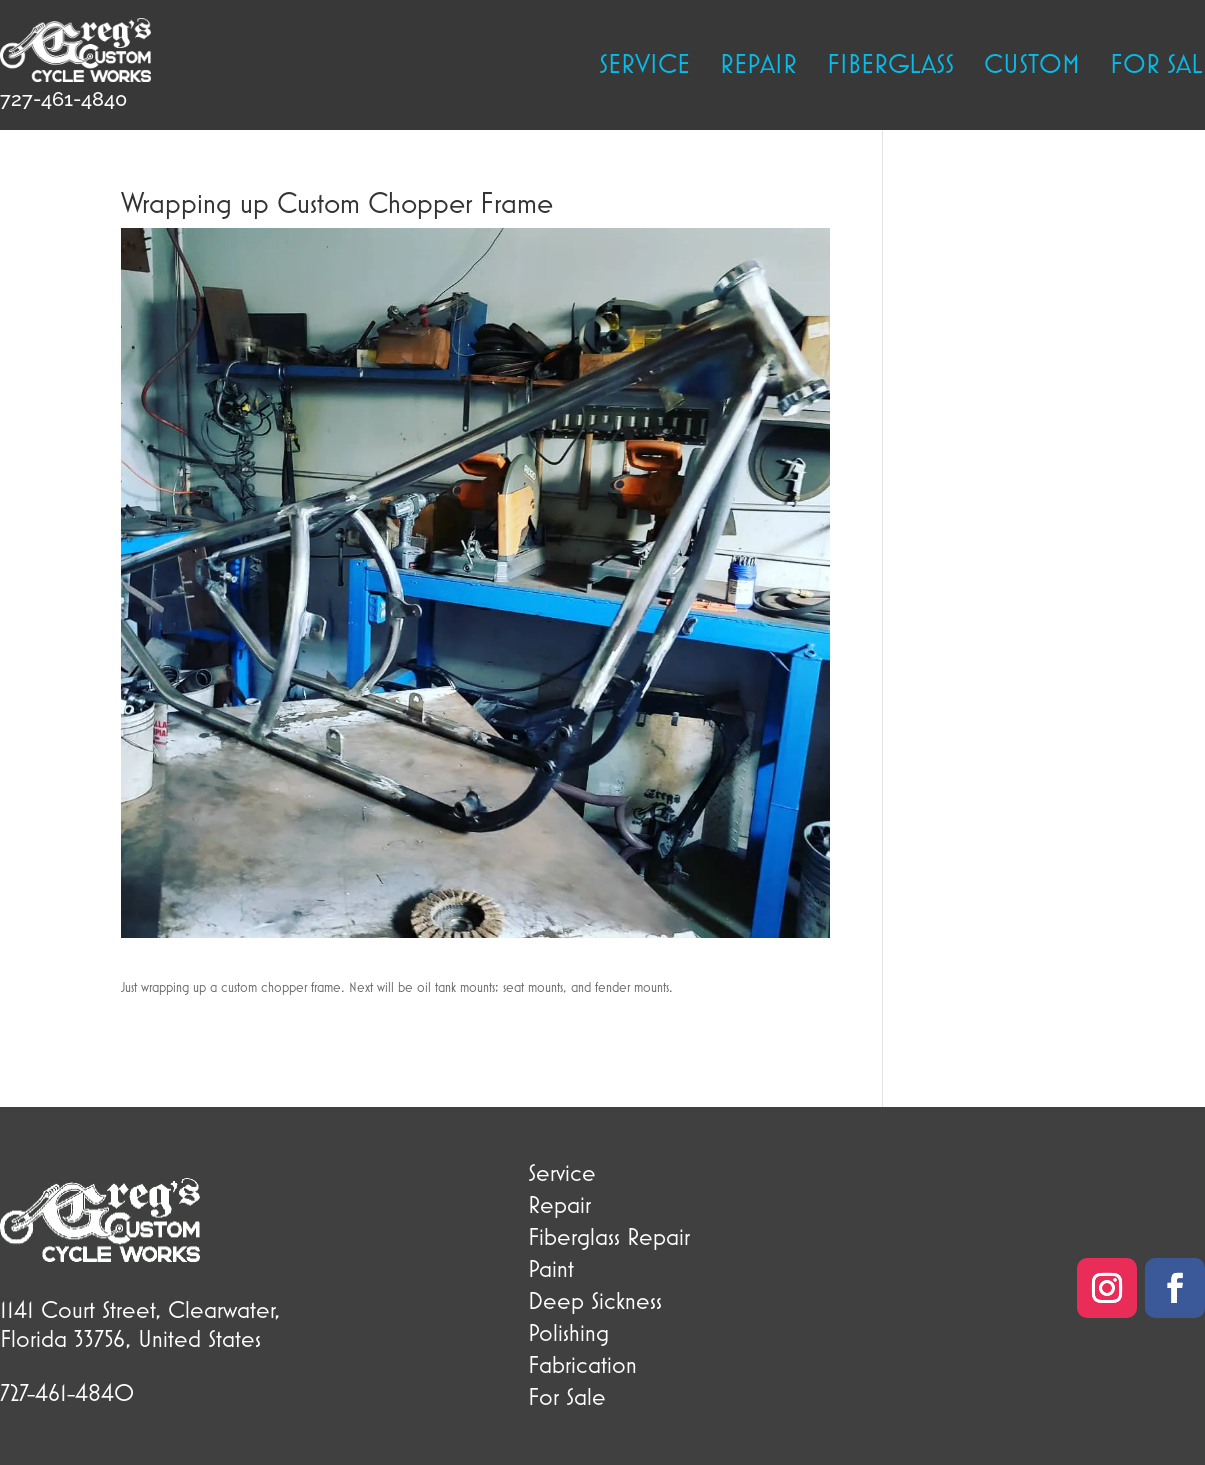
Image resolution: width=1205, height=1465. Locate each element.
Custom (1032, 67)
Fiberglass (890, 67)
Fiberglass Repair (609, 1236)
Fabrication (582, 1364)
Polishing (568, 1332)
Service (644, 67)
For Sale (567, 1396)
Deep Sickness (595, 1300)
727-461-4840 (63, 99)
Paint (551, 1268)
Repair (758, 67)
